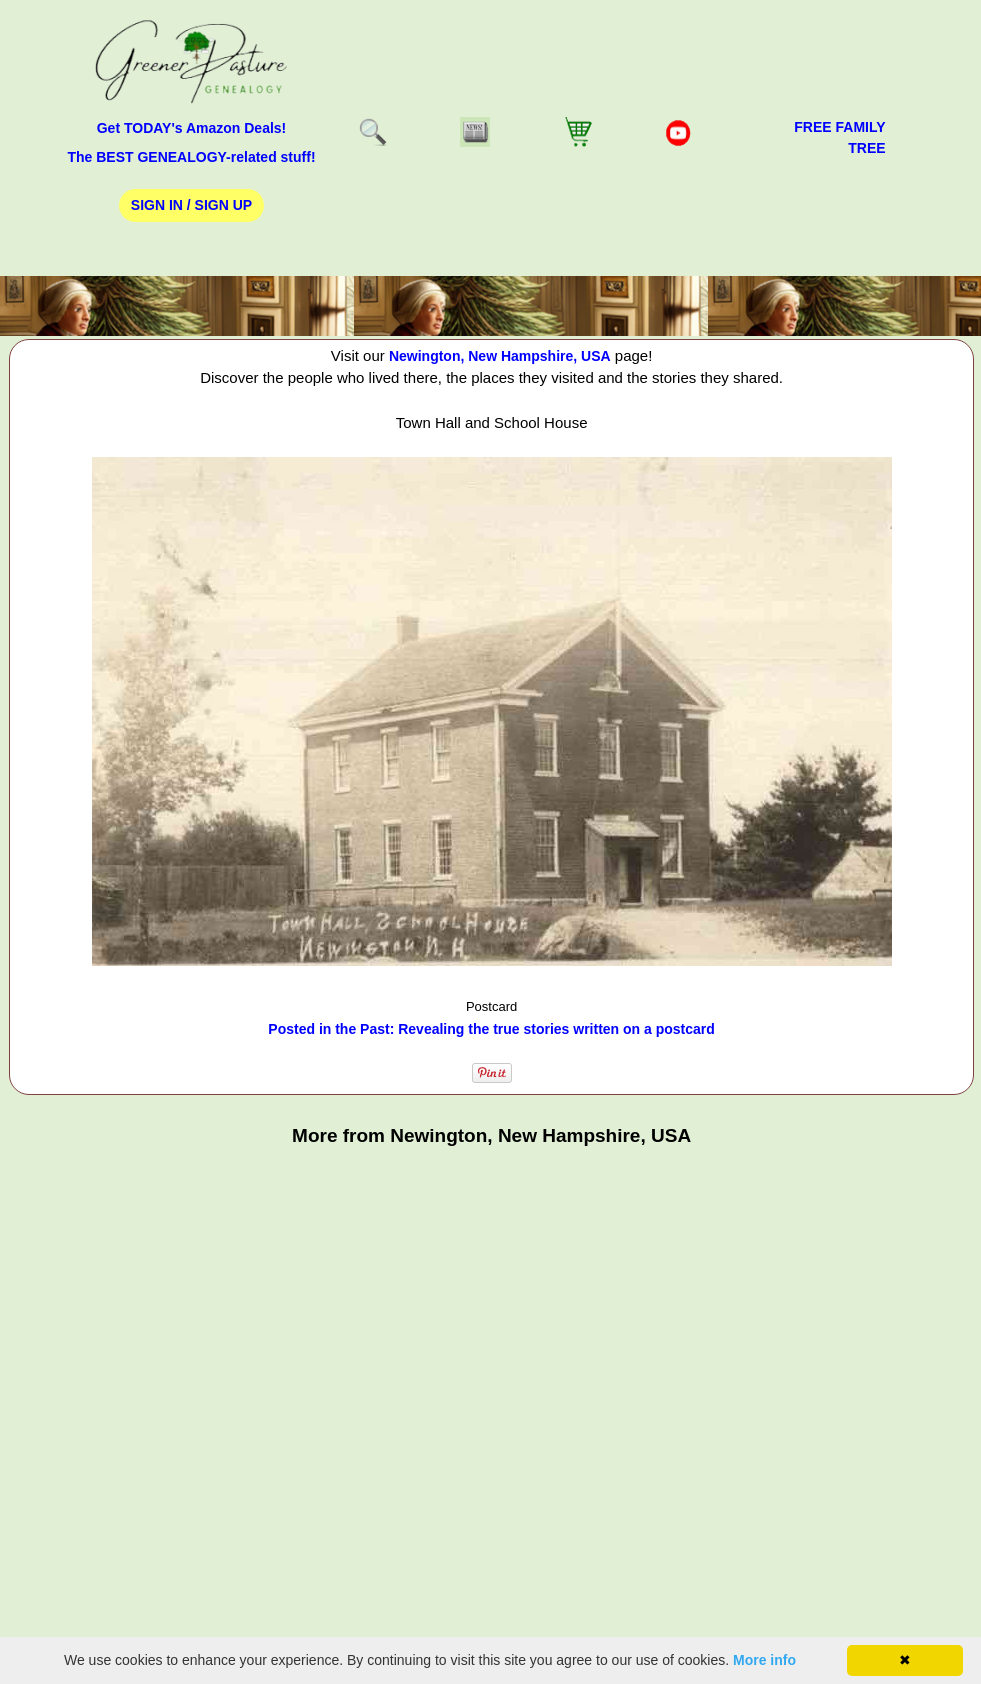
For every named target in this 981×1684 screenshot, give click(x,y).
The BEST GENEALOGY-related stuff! (191, 157)
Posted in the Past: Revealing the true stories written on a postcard (491, 1029)
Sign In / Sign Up (191, 205)
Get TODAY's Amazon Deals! (192, 128)
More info (764, 1660)
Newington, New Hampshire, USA (500, 356)
